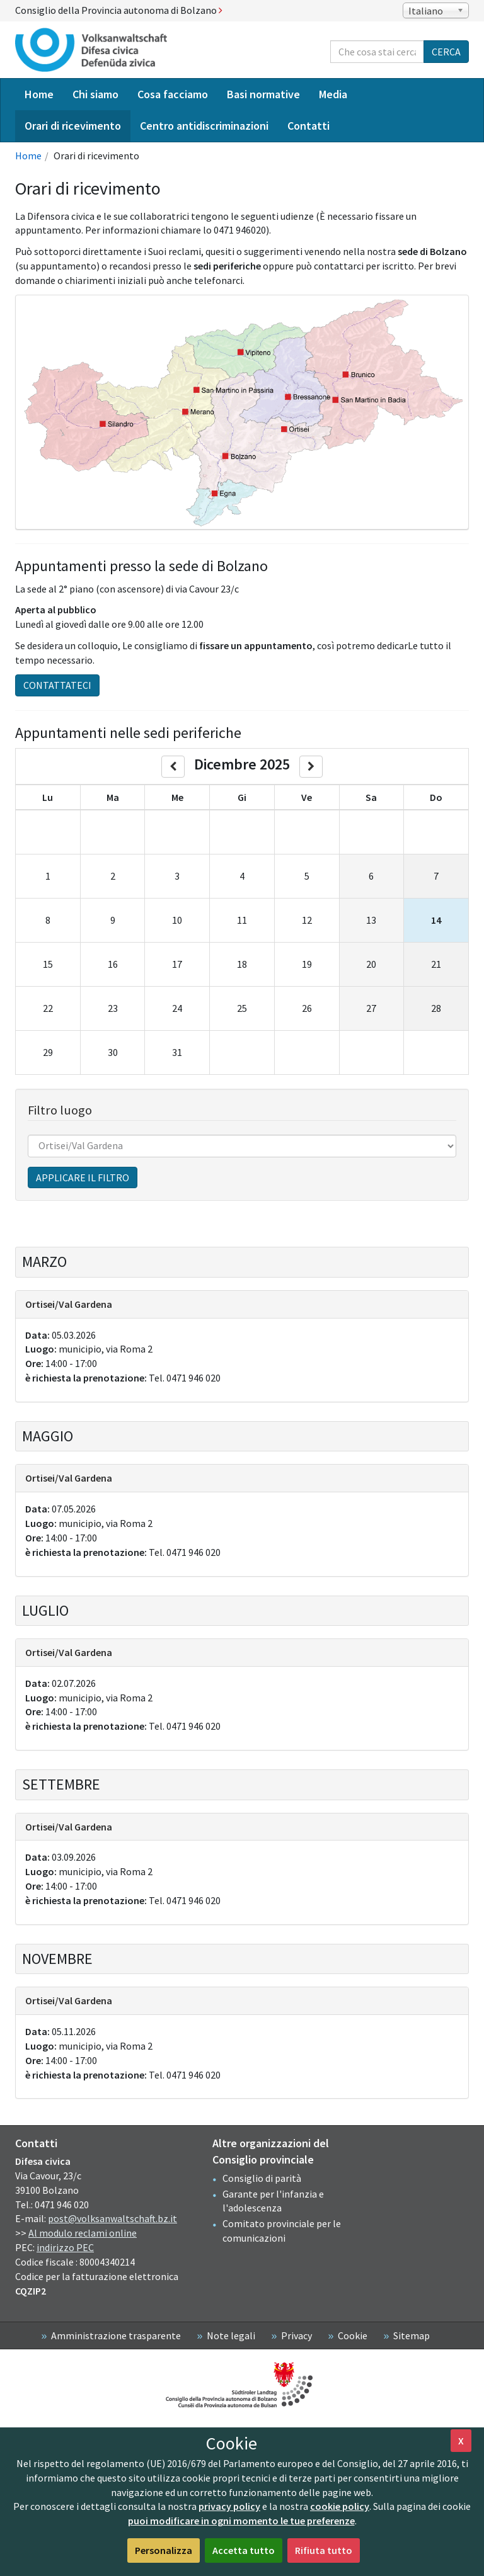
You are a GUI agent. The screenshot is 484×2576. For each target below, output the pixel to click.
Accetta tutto (243, 2550)
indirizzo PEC (65, 2247)
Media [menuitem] (333, 94)
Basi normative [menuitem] (263, 94)
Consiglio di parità (261, 2178)
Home (28, 155)
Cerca (446, 51)
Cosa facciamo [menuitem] (172, 94)
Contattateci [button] (57, 685)
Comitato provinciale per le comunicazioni (281, 2230)
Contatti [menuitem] (308, 125)
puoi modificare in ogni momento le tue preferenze (241, 2520)
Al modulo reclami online (82, 2233)
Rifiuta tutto (323, 2550)
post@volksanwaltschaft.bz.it (112, 2218)
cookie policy (339, 2506)
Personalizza (163, 2550)
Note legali (231, 2335)
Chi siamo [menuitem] (95, 94)
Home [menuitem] (39, 94)
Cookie (352, 2335)
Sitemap (411, 2335)
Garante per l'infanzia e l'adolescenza (273, 2201)
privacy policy (229, 2506)
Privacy (296, 2335)
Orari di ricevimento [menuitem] (73, 125)
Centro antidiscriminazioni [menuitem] (204, 125)
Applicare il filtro (82, 1177)
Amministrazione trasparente (116, 2335)
